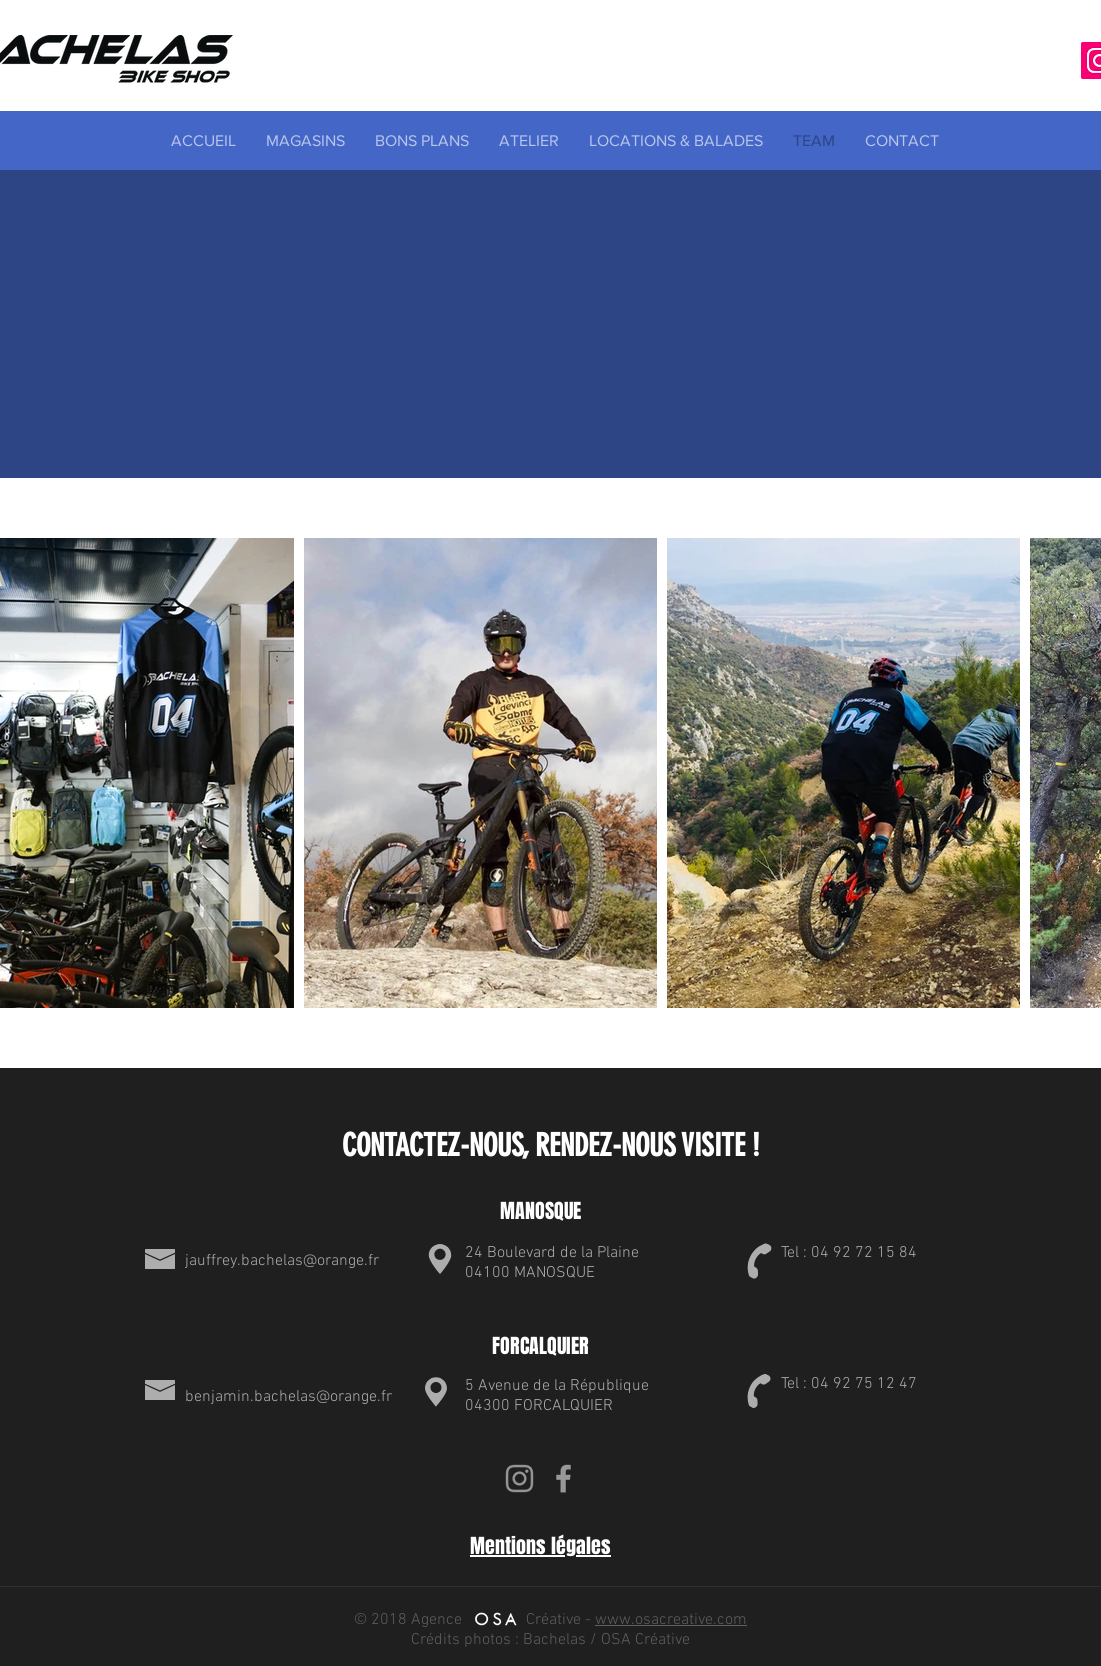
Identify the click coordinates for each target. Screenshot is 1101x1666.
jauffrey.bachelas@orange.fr (282, 1261)
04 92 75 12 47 (864, 1384)
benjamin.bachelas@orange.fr (288, 1397)
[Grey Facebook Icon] (563, 1478)
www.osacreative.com (671, 1620)
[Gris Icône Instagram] (519, 1478)
